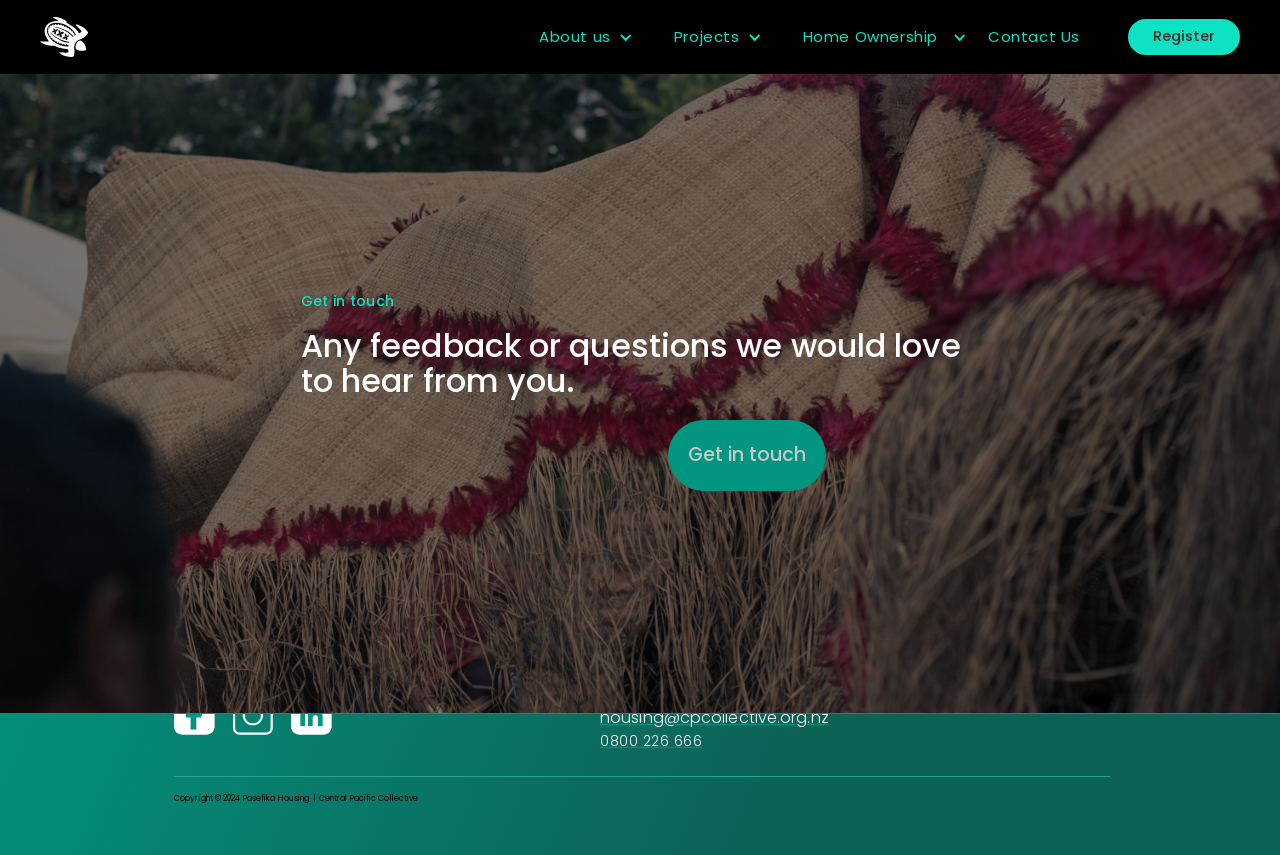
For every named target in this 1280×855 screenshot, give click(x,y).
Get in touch (747, 454)
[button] (586, 37)
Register (1184, 36)
